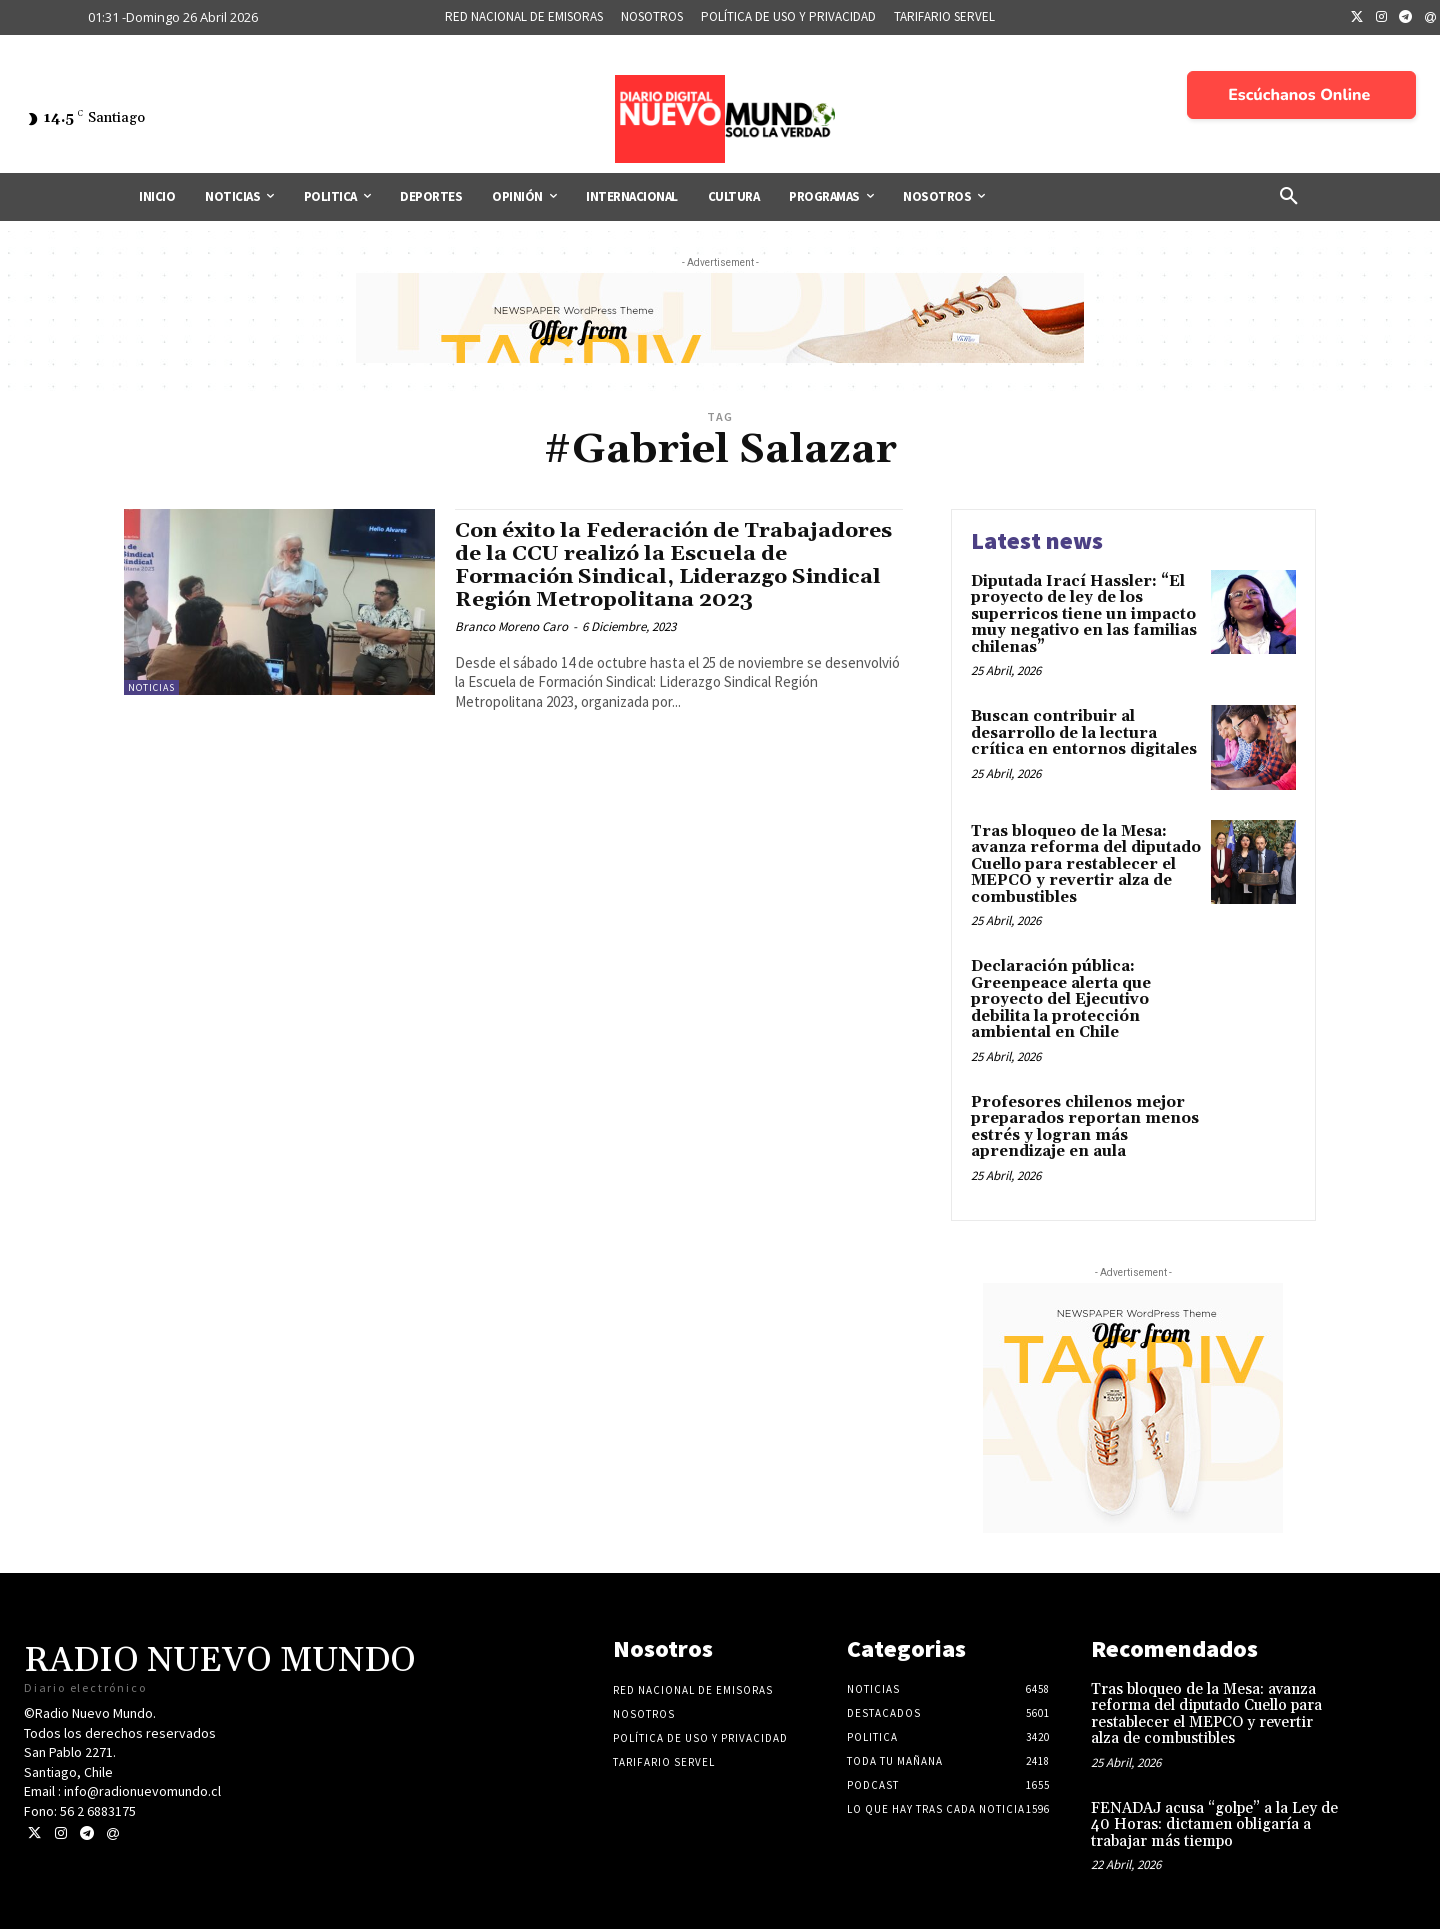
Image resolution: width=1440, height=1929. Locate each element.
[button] (1289, 197)
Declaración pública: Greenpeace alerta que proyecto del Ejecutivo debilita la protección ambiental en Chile (1061, 999)
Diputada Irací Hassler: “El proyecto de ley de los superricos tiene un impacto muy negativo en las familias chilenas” (1084, 614)
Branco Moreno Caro (511, 626)
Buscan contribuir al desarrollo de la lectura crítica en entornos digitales (1084, 733)
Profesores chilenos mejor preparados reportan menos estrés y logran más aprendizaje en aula (1085, 1127)
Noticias (151, 687)
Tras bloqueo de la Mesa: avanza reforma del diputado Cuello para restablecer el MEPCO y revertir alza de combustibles (1086, 864)
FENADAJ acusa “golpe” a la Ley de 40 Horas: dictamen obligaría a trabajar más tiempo (1214, 1825)
